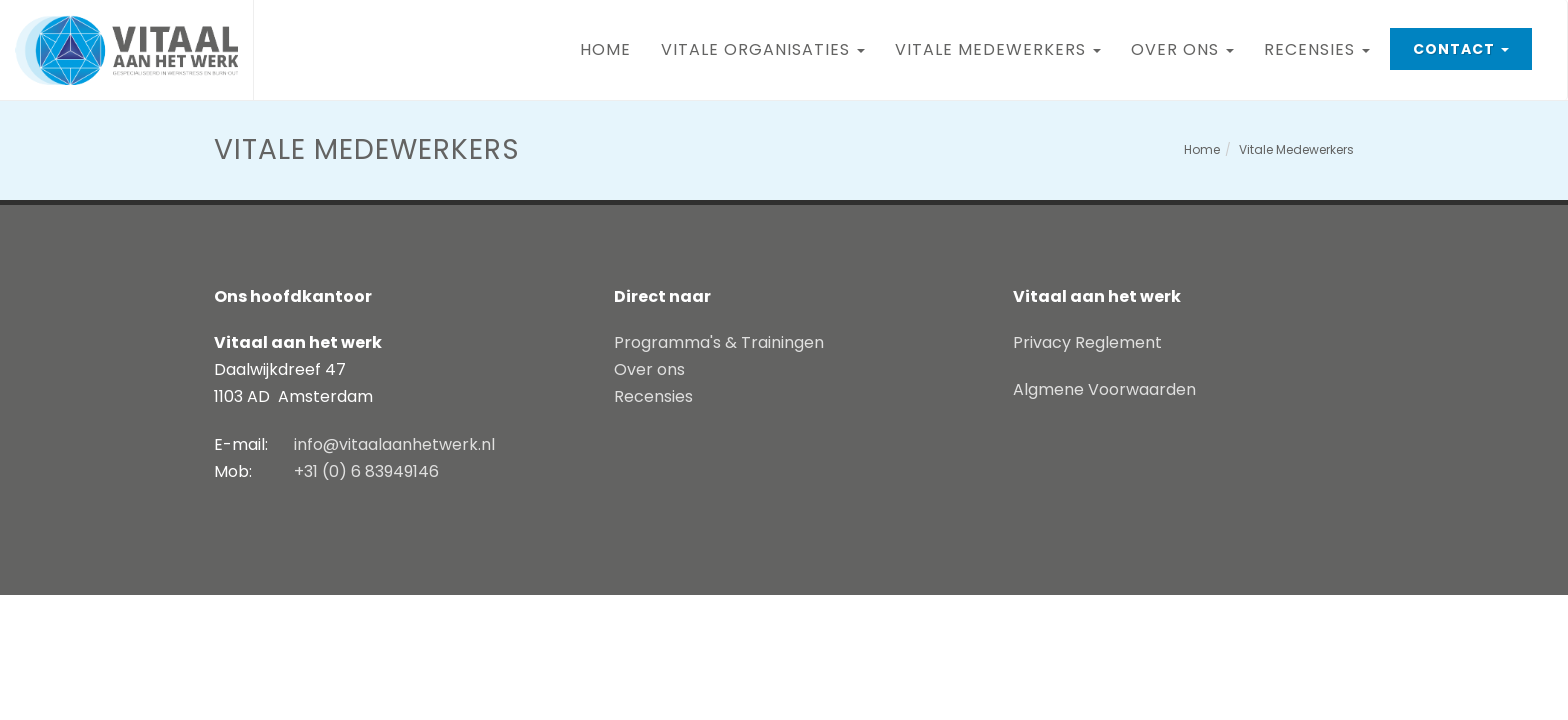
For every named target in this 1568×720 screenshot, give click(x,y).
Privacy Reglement (1087, 342)
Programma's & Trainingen (719, 342)
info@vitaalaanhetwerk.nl (394, 444)
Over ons (1190, 42)
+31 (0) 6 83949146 (366, 471)
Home (605, 49)
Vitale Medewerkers (1005, 42)
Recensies (1324, 42)
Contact (1472, 44)
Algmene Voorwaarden (1104, 389)
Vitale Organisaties (770, 42)
